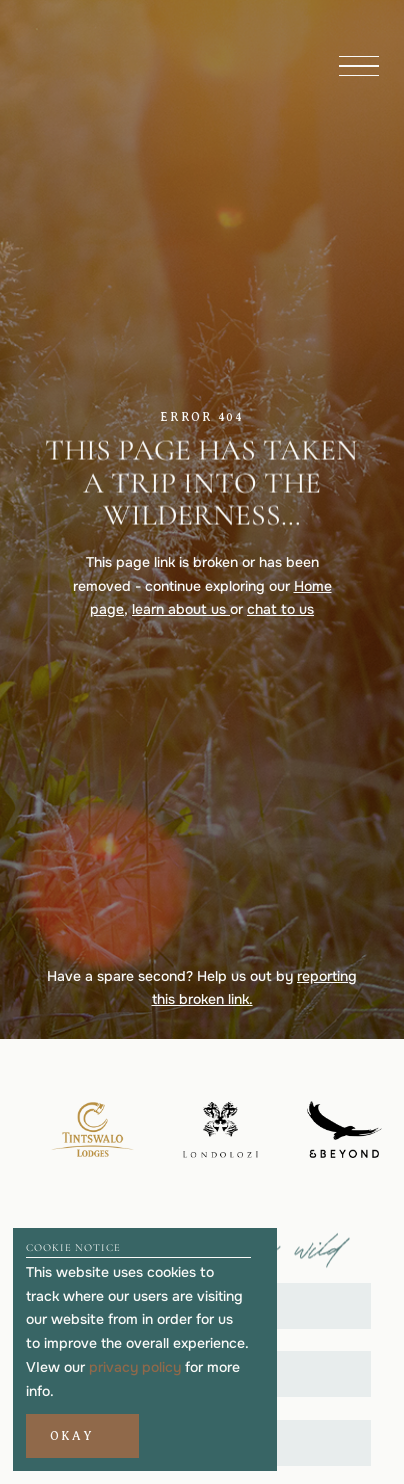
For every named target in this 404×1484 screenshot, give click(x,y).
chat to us (280, 609)
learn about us (181, 609)
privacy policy (135, 1367)
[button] (82, 1436)
